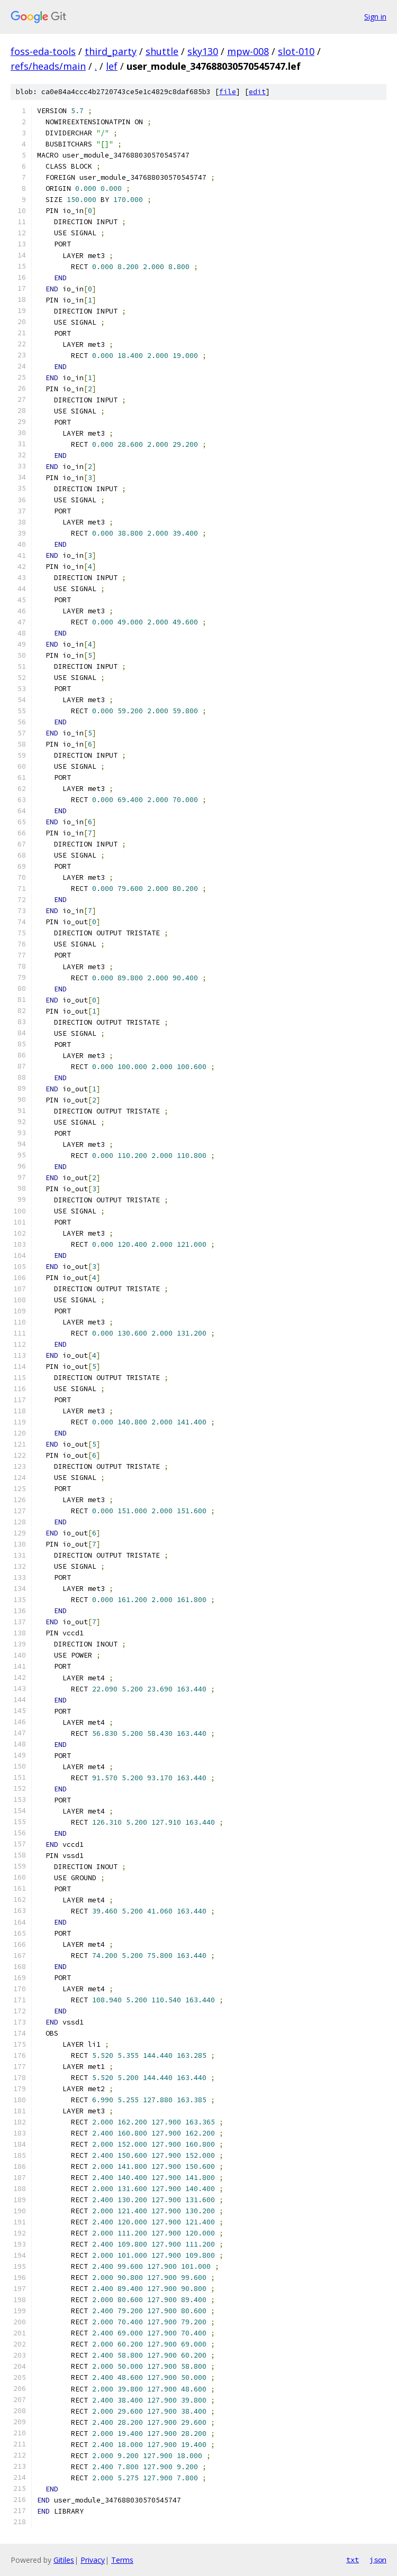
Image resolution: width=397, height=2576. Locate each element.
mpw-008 (248, 51)
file (227, 91)
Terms (122, 2560)
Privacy (92, 2560)
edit (257, 91)
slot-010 (296, 51)
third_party (111, 51)
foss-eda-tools (43, 51)
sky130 (202, 51)
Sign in (375, 17)
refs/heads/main (48, 66)
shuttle (162, 51)
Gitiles (63, 2560)
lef (112, 66)
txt (352, 2559)
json (377, 2559)
